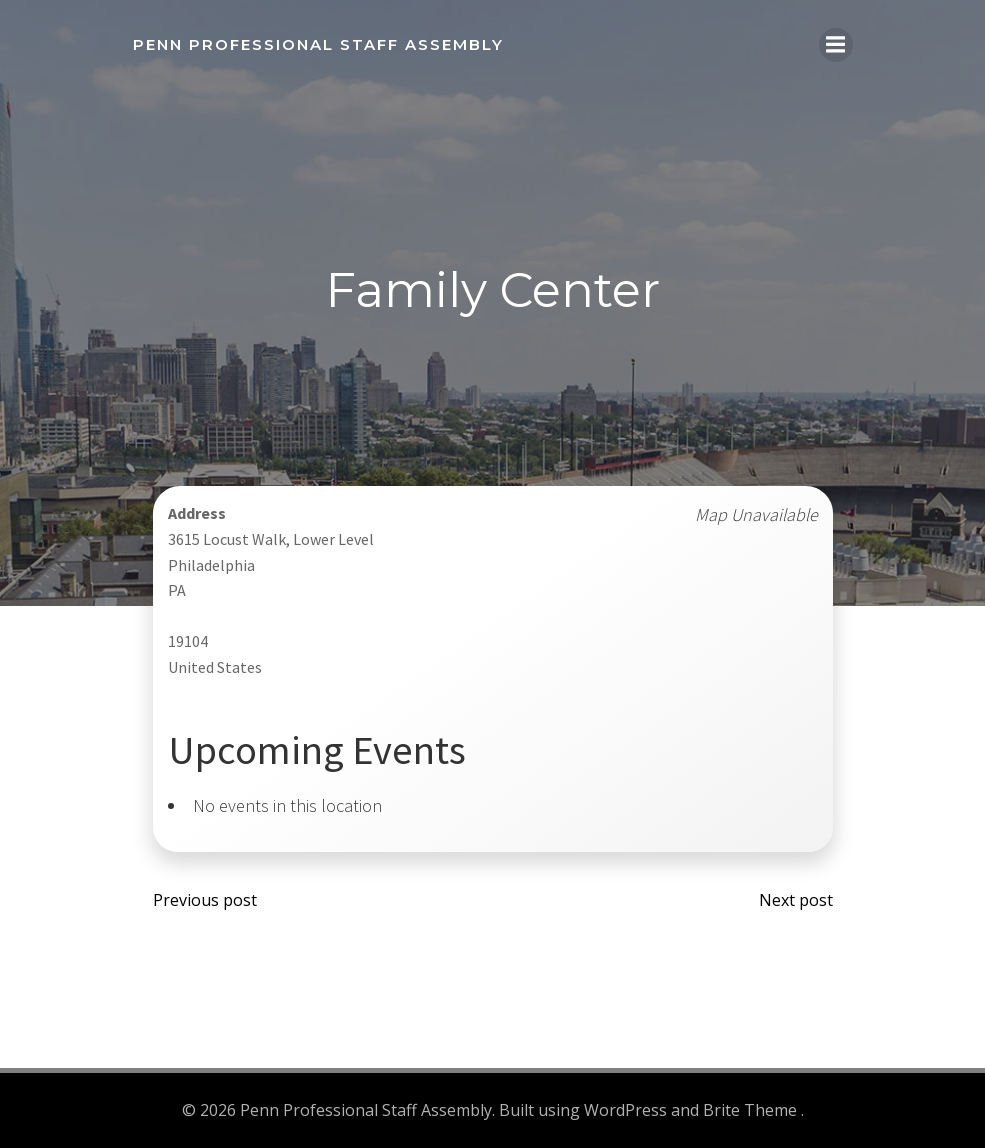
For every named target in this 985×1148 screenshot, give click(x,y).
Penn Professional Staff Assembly (318, 44)
